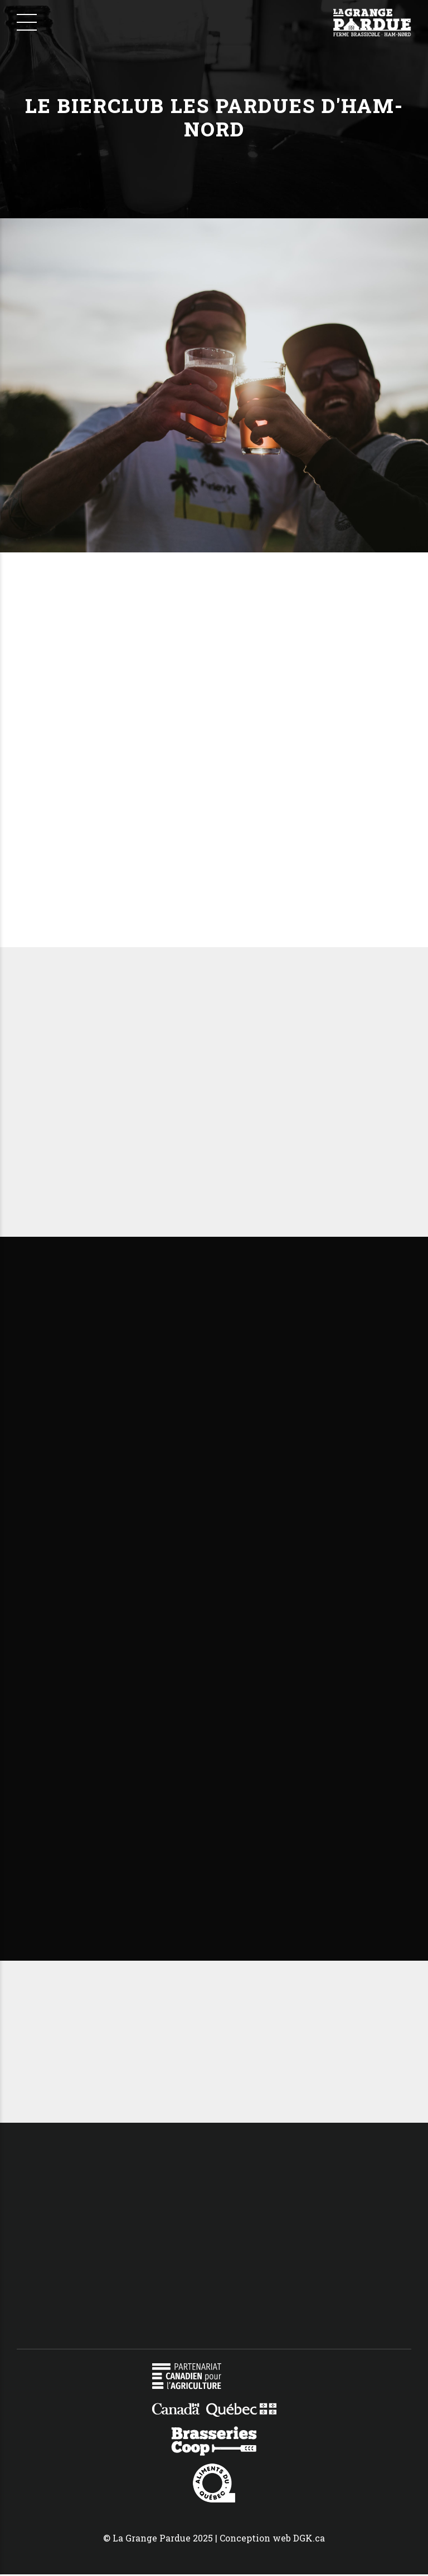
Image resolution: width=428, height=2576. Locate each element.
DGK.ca (309, 2539)
